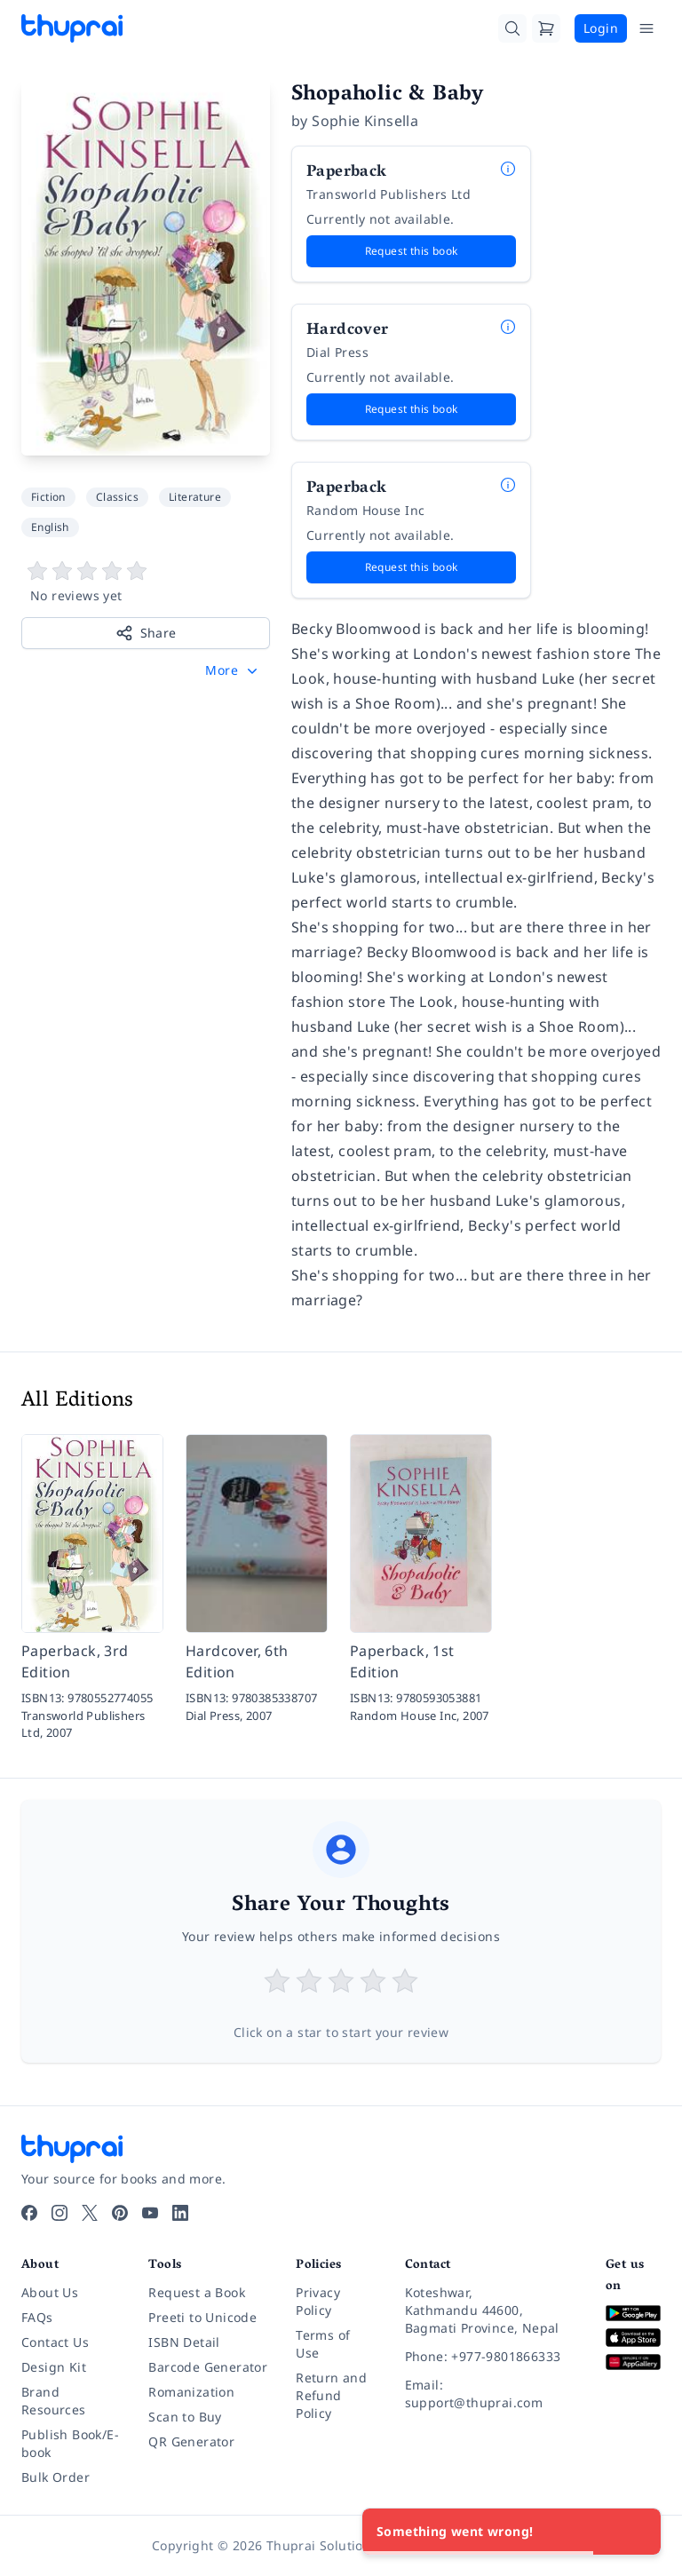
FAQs (37, 2317)
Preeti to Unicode (202, 2317)
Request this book (411, 250)
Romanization (191, 2391)
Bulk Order (55, 2477)
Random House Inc (365, 510)
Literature (195, 496)
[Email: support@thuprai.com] (491, 2394)
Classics (117, 496)
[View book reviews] (145, 582)
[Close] (637, 2531)
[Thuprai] (72, 28)
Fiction (48, 496)
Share (146, 633)
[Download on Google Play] (633, 2313)
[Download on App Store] (633, 2337)
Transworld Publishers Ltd (388, 194)
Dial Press (337, 352)
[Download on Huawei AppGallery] (633, 2362)
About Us (49, 2292)
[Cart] (546, 28)
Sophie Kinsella (365, 121)
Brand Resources (53, 2400)
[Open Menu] (646, 28)
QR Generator (191, 2441)
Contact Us (55, 2342)
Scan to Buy (184, 2416)
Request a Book (196, 2292)
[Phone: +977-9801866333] (491, 2357)
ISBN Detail (183, 2342)
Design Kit (53, 2366)
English (50, 527)
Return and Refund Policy (331, 2395)
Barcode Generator (207, 2366)
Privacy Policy (318, 2301)
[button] (233, 670)
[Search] (512, 28)
